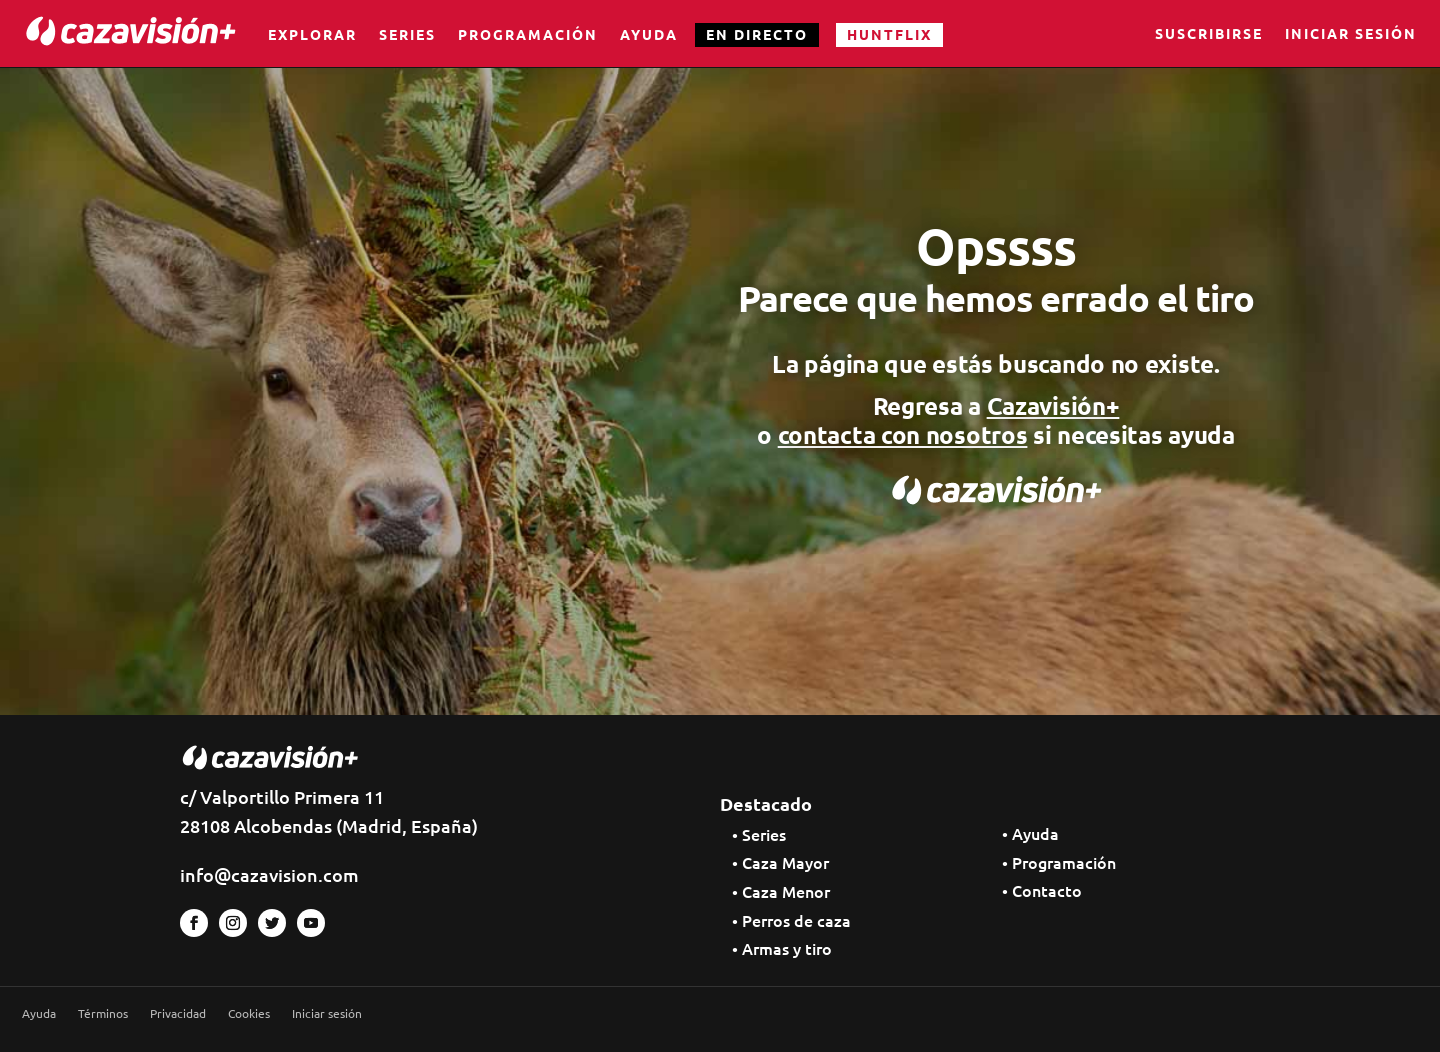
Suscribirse (1209, 35)
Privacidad (178, 1013)
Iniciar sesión (1351, 35)
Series (407, 34)
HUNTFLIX (889, 34)
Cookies (249, 1013)
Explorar (312, 34)
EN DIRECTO (757, 34)
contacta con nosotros (903, 434)
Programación (528, 34)
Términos (103, 1013)
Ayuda (649, 34)
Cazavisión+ (1053, 405)
